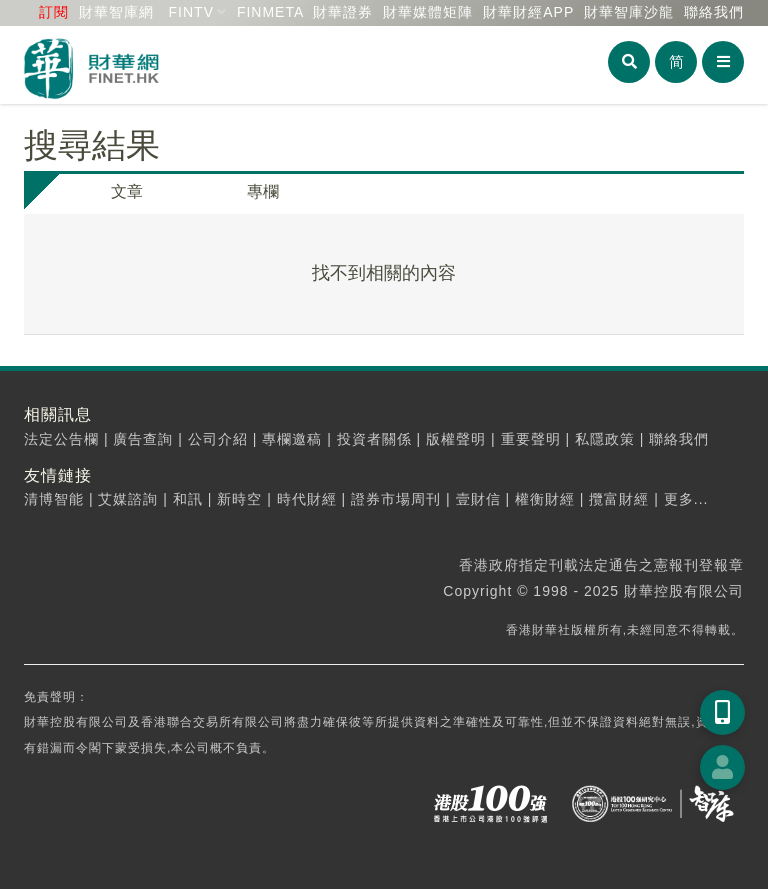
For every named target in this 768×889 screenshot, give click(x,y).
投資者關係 (374, 439)
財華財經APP (528, 12)
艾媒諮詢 (128, 499)
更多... (686, 499)
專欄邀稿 (292, 439)
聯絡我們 (714, 12)
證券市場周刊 (396, 499)
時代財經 (307, 499)
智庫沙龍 (629, 12)
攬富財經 (619, 499)
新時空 (239, 499)
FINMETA (270, 12)
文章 (127, 191)
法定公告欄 (61, 439)
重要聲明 (531, 439)
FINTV (191, 12)
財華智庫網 (116, 12)
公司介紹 (218, 439)
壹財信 (478, 499)
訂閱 (54, 12)
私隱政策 (605, 439)
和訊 (188, 499)
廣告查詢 (143, 439)
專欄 (263, 191)
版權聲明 (456, 439)
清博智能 (54, 499)
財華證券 (343, 12)
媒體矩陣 (428, 12)
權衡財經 (545, 499)
